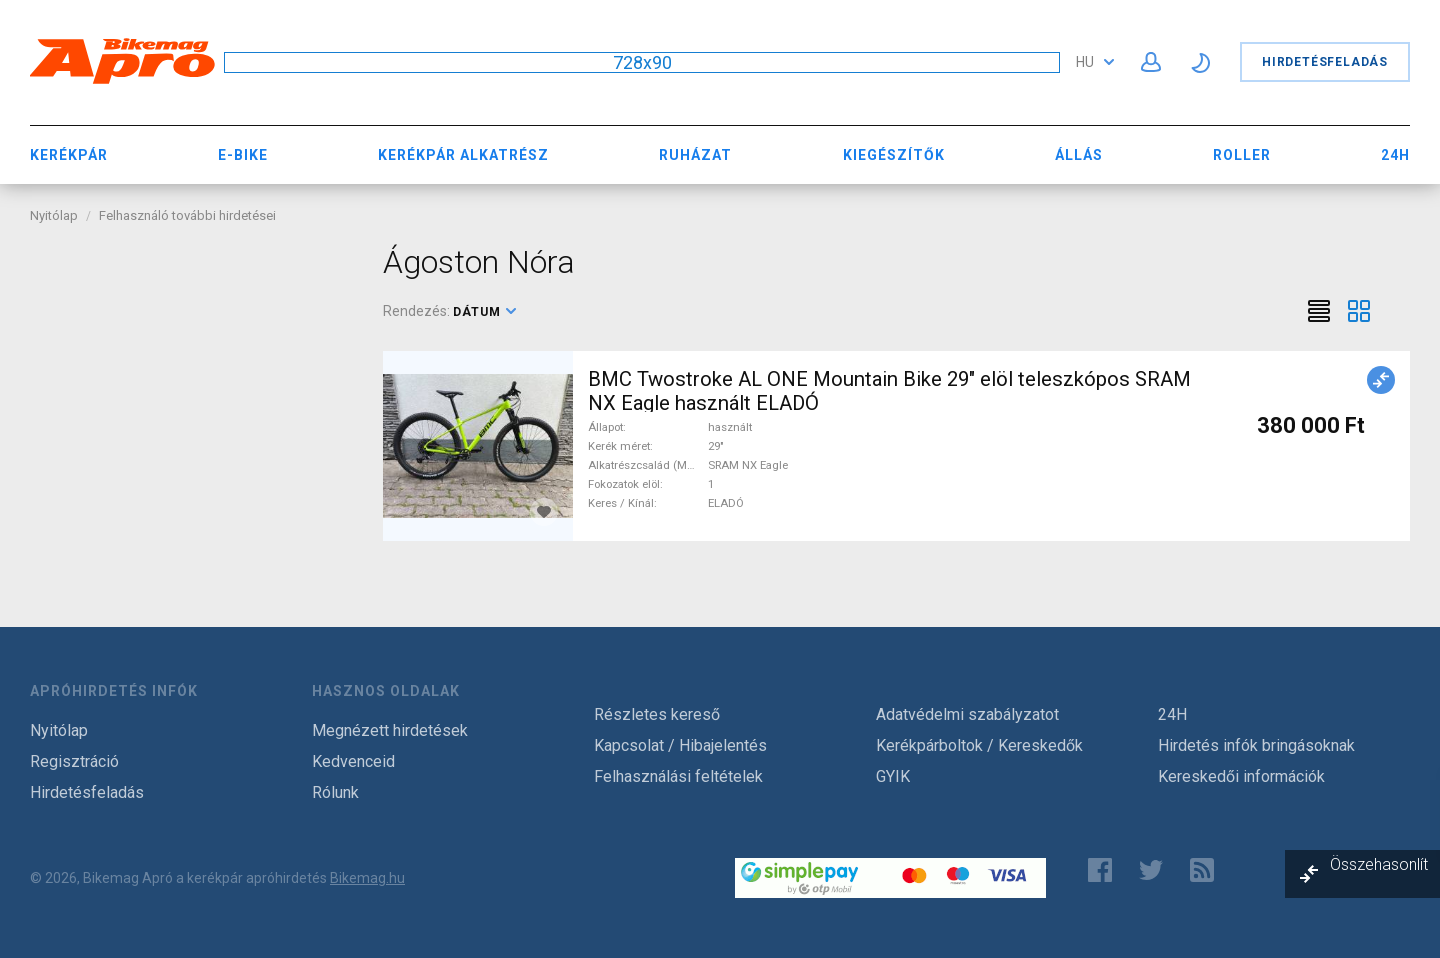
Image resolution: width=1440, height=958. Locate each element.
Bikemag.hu (367, 878)
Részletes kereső (657, 714)
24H (1395, 155)
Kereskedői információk (1241, 776)
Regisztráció (74, 761)
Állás (1079, 155)
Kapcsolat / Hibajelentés (680, 745)
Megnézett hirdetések (390, 730)
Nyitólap (54, 215)
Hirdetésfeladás (1325, 62)
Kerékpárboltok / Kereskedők (979, 745)
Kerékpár (69, 155)
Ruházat (695, 155)
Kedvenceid (353, 761)
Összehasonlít (1379, 864)
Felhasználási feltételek (678, 776)
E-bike (243, 155)
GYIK (893, 776)
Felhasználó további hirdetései (187, 215)
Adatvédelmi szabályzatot (967, 714)
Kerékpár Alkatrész (463, 155)
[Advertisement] (191, 368)
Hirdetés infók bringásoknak (1256, 745)
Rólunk (335, 792)
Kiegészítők (894, 155)
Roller (1242, 155)
